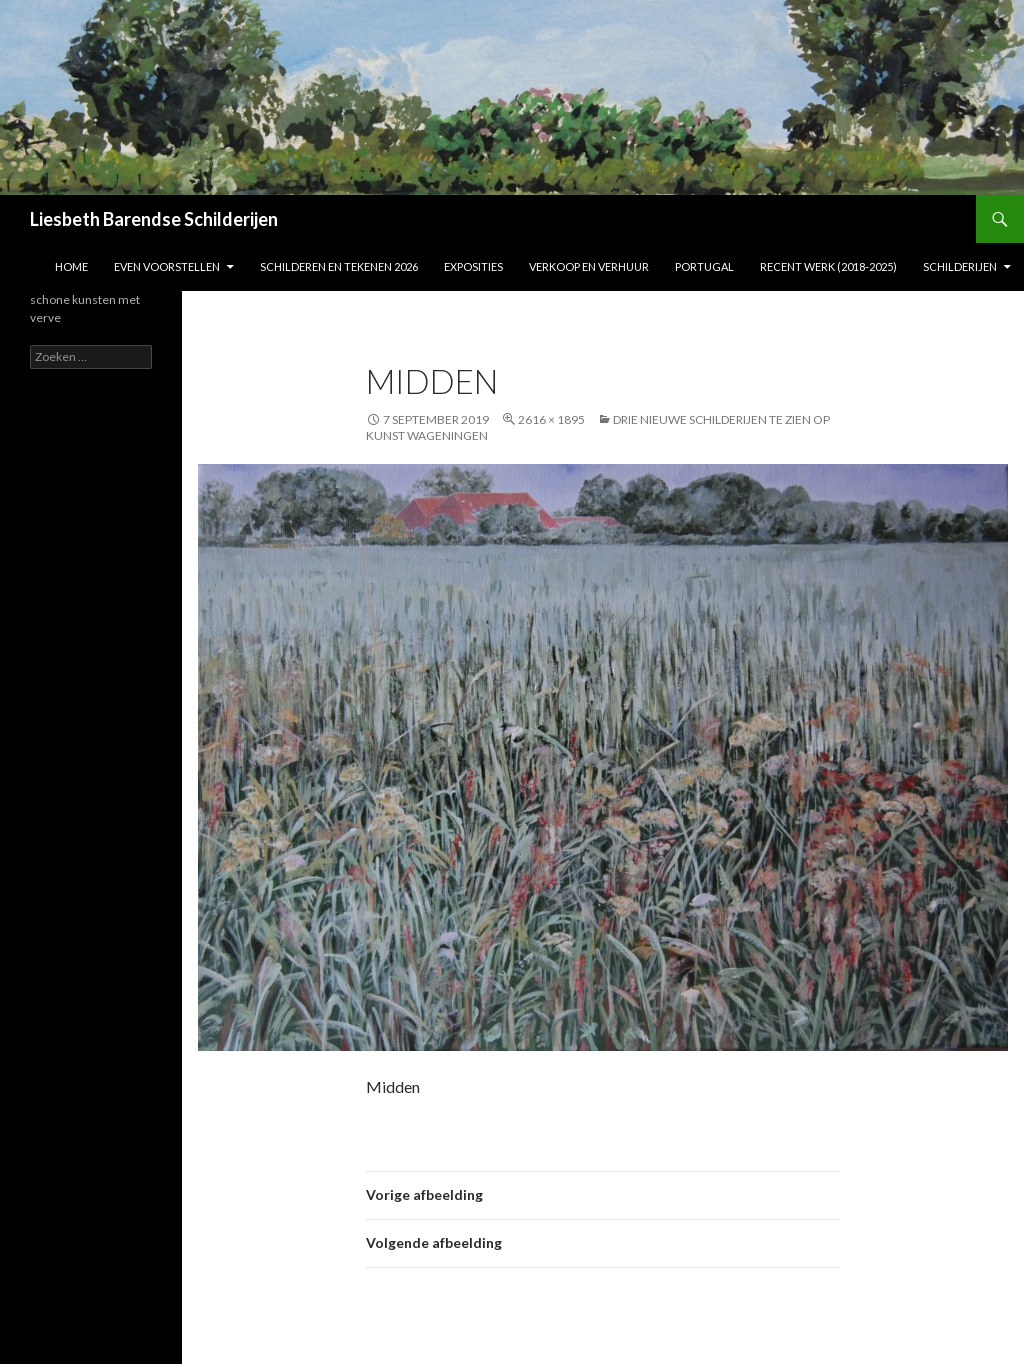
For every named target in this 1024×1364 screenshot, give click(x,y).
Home (71, 266)
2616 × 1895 (551, 419)
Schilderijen (960, 266)
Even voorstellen (167, 266)
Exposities (473, 266)
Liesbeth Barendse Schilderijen (154, 219)
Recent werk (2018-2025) (828, 266)
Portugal (704, 266)
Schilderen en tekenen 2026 (339, 266)
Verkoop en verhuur (589, 266)
